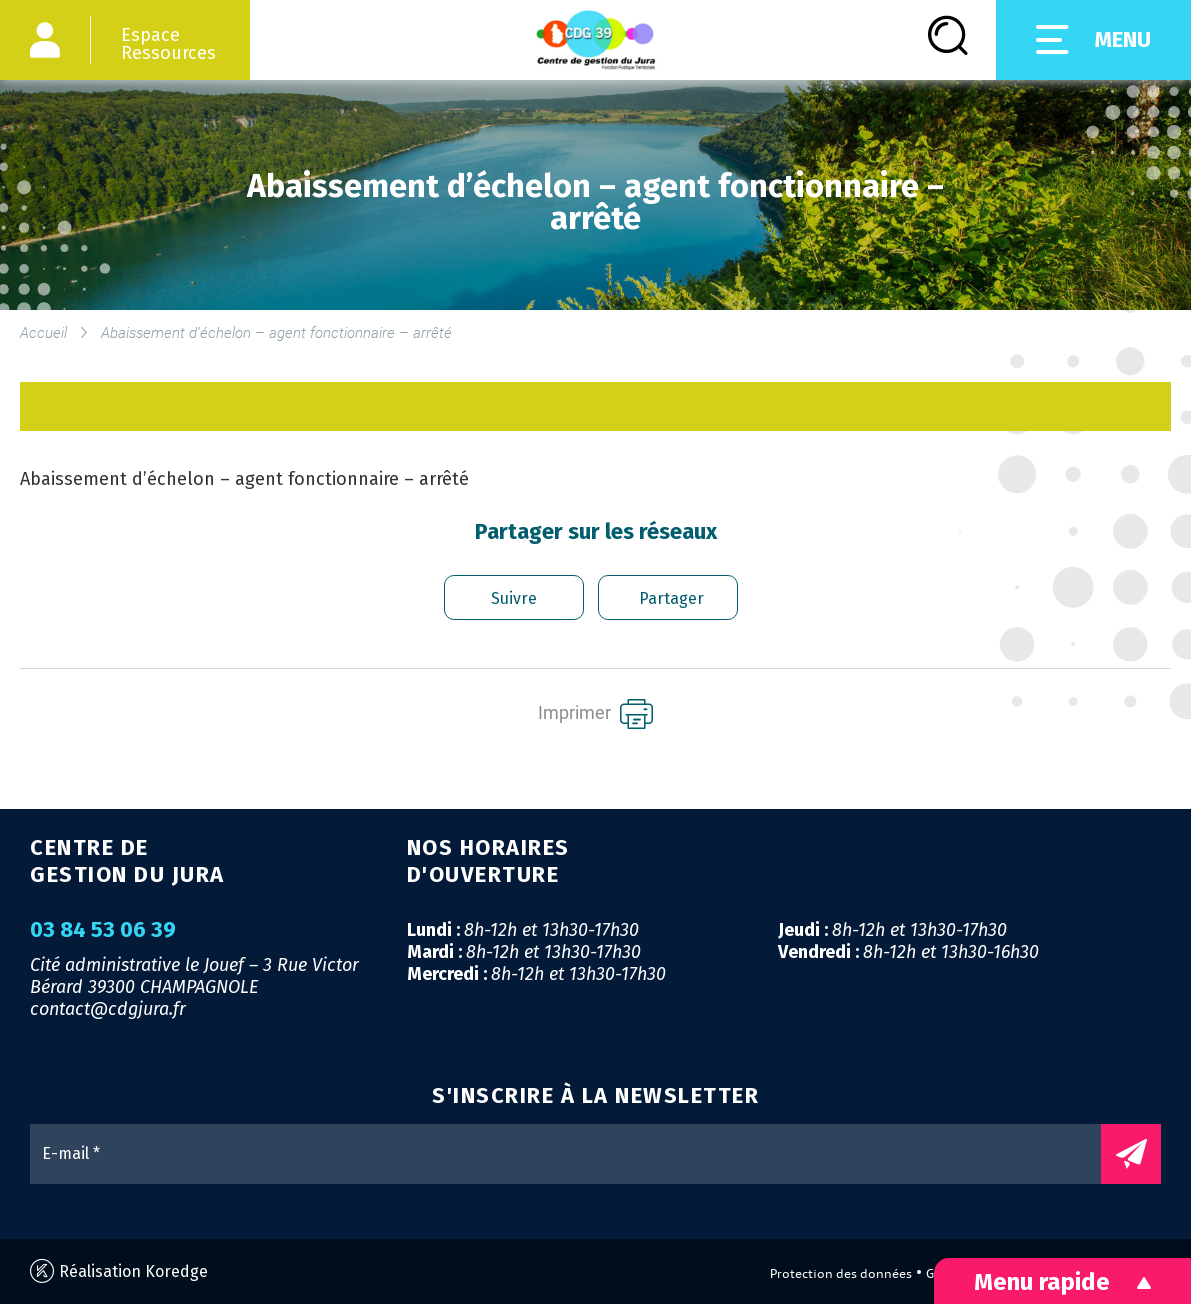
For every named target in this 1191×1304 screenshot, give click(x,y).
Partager (671, 598)
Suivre (514, 598)
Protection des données (841, 1273)
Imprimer (595, 714)
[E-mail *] (575, 1154)
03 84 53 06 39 (103, 930)
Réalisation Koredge (119, 1271)
